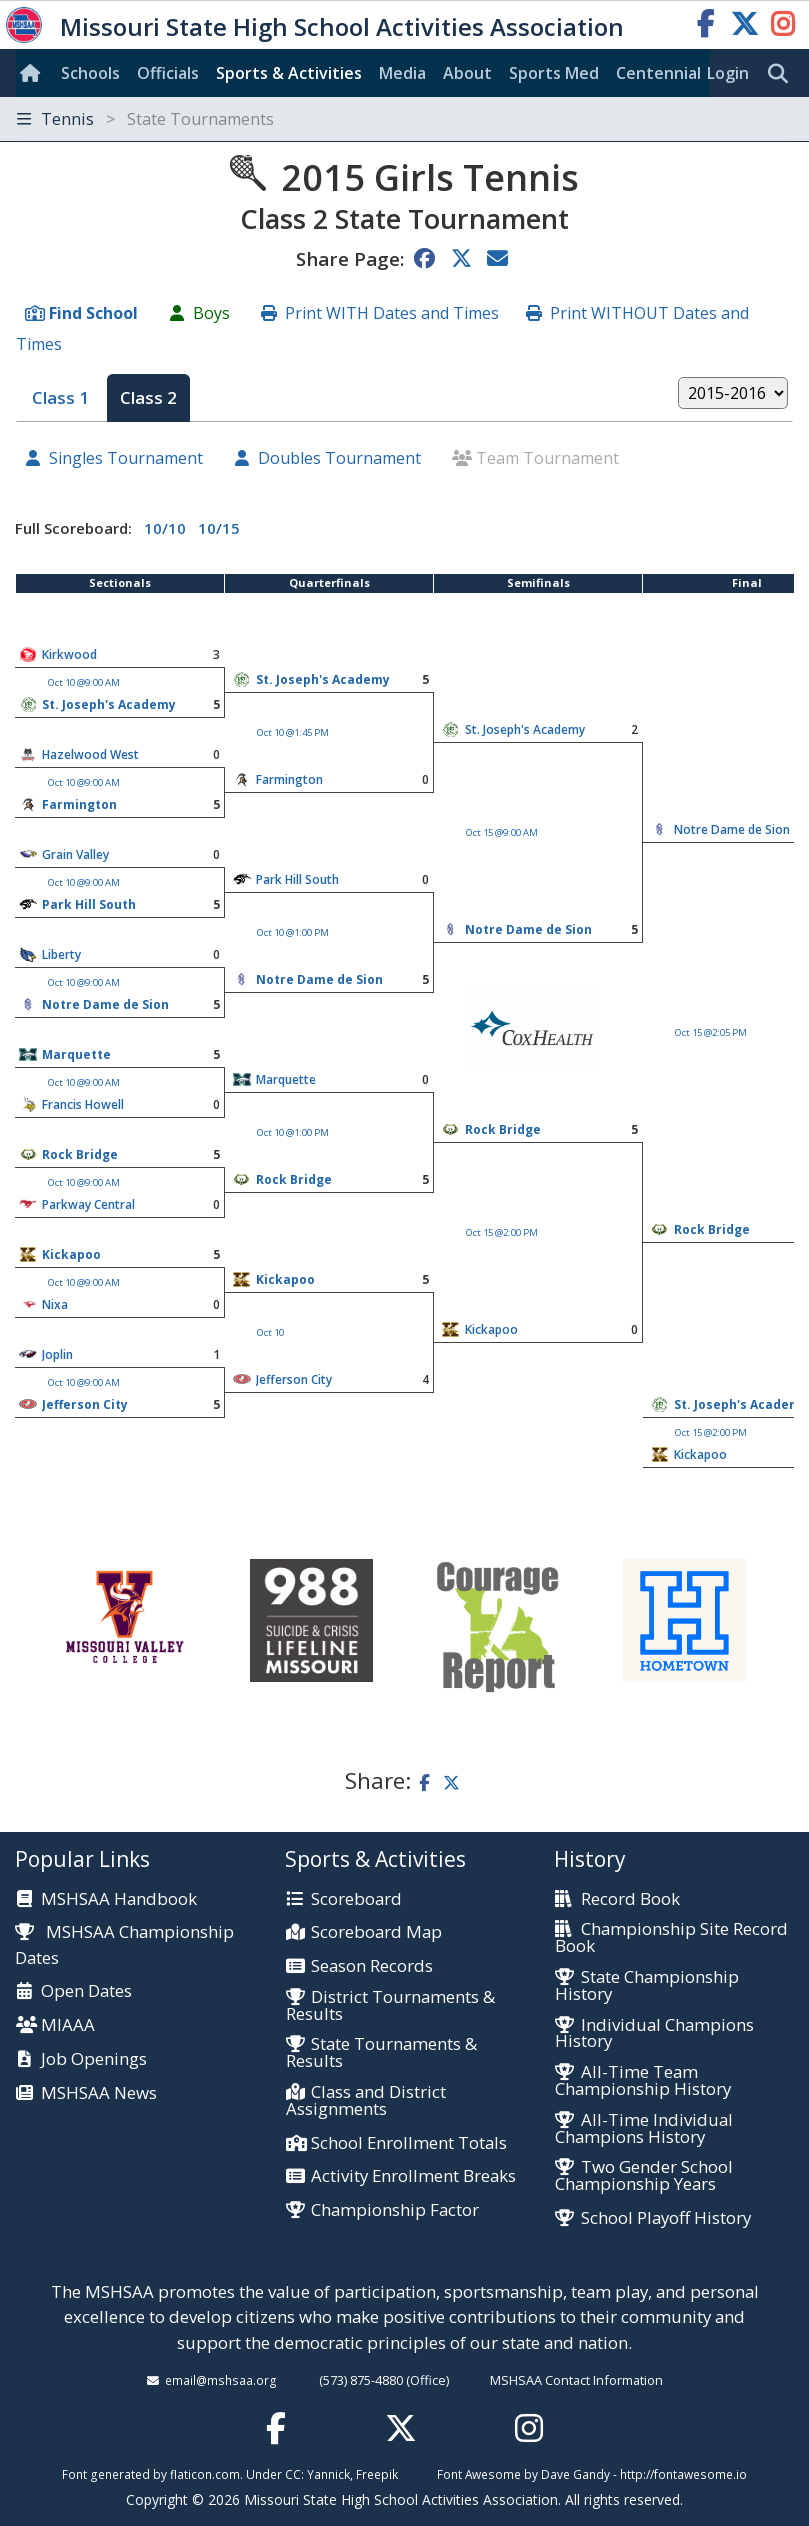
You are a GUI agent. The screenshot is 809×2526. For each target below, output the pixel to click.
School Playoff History (666, 2218)
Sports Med (554, 73)
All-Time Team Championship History (643, 2081)
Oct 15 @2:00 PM (502, 1232)
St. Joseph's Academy (323, 679)
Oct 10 (270, 1332)
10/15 (219, 528)
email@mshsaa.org (221, 2380)
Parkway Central (88, 1204)
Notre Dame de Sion (732, 829)
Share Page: (350, 258)
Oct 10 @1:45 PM (293, 732)
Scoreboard (356, 1899)
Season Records (372, 1966)
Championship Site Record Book (671, 1938)
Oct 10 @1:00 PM (293, 932)
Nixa (55, 1304)
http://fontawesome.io (683, 2474)
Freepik (377, 2474)
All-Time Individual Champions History (643, 2129)
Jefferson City (294, 1379)
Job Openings (94, 2059)
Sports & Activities (289, 73)
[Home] (34, 73)
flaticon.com (205, 2474)
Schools (90, 73)
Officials (168, 73)
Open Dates (86, 1991)
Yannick (328, 2474)
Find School (93, 313)
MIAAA (68, 2025)
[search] (783, 74)
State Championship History (646, 1986)
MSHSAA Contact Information (576, 2380)
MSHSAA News (99, 2093)
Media (402, 73)
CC (293, 2474)
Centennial (658, 73)
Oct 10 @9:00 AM (84, 682)
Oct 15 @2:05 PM (711, 1032)
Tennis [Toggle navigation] (145, 119)
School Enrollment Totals (409, 2143)
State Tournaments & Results (381, 2053)
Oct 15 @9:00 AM (502, 832)
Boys (211, 313)
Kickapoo (71, 1254)
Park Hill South (297, 879)
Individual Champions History (654, 2034)
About (467, 73)
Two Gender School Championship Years (643, 2176)
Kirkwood (69, 654)
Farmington (289, 779)
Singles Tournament (126, 458)
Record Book (630, 1899)
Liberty (61, 954)
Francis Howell (83, 1104)
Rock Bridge (503, 1129)
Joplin (57, 1354)
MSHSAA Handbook (119, 1899)
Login (728, 73)
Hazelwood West (90, 754)
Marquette (76, 1054)
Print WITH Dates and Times (392, 313)
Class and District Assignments (366, 2101)
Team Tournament (547, 458)
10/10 (165, 528)
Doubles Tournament (339, 458)
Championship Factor (395, 2210)
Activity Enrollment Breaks (413, 2176)
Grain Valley (75, 854)
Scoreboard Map (376, 1932)
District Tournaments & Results (390, 2006)
